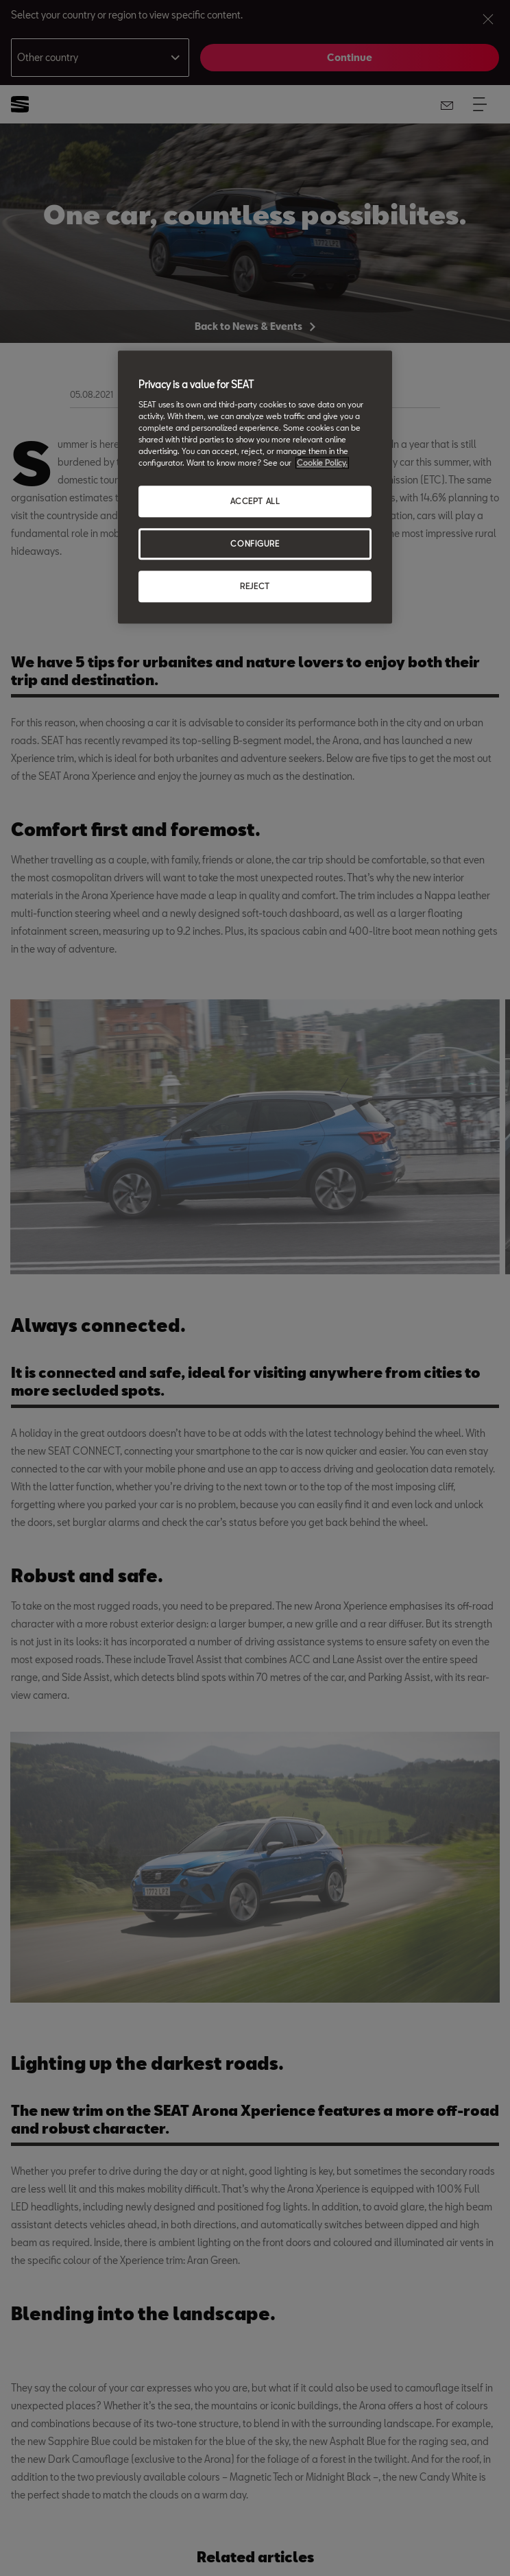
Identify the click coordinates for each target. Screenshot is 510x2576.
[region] (255, 487)
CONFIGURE (254, 544)
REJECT (254, 586)
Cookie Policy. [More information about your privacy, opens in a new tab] (322, 463)
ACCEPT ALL (255, 501)
